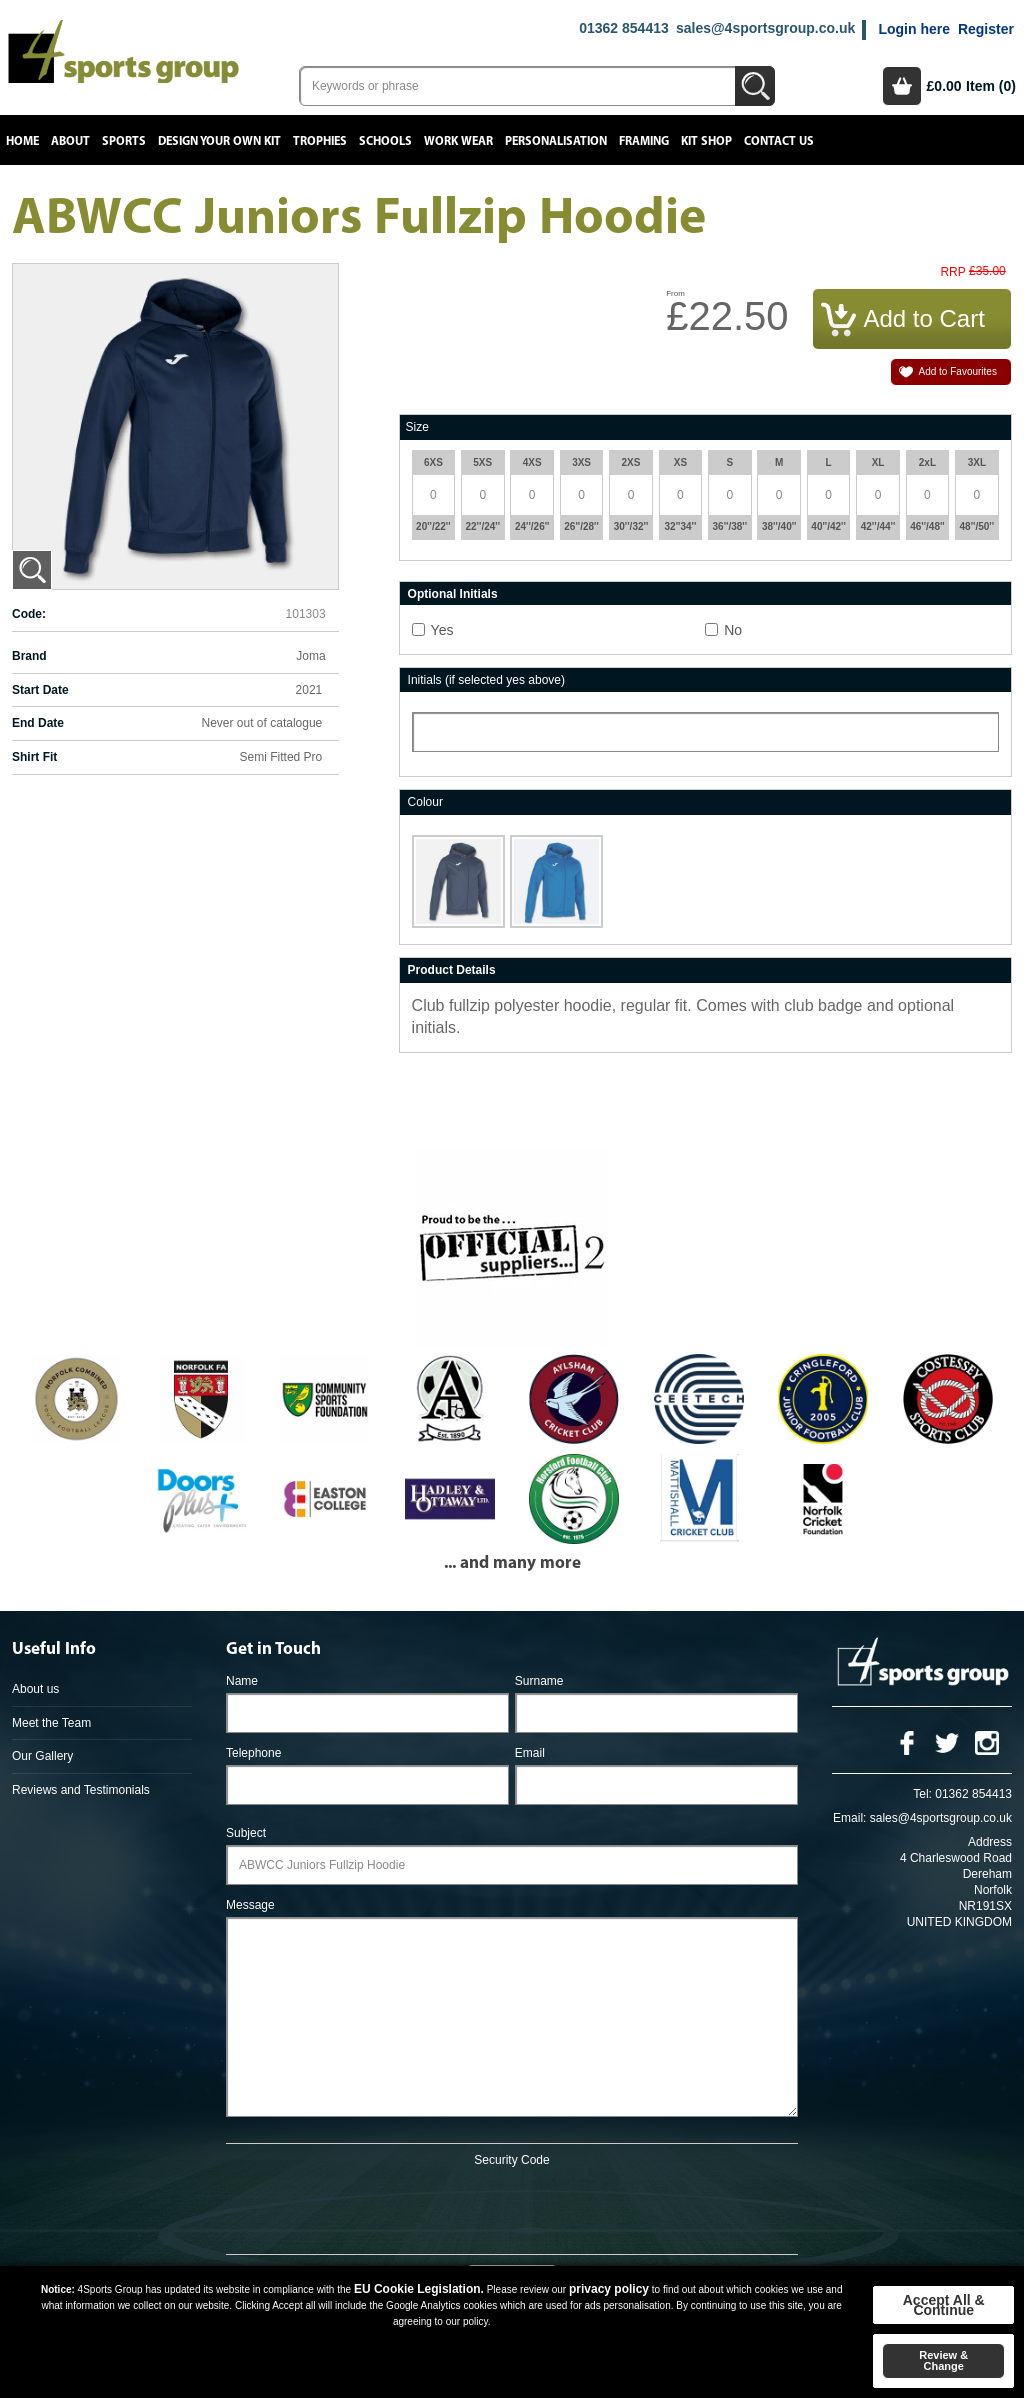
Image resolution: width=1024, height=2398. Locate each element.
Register (986, 29)
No (733, 630)
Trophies (320, 141)
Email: (849, 1818)
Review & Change (943, 2360)
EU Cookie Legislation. (419, 2289)
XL (878, 462)
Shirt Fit (34, 757)
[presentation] (512, 2207)
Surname (539, 1681)
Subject (246, 1833)
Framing (644, 141)
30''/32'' (631, 526)
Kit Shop (706, 141)
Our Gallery (42, 1756)
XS (680, 462)
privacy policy (609, 2289)
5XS (482, 462)
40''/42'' (828, 526)
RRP (952, 272)
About (70, 141)
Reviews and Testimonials (81, 1790)
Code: (29, 614)
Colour (425, 802)
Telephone (253, 1753)
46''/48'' (927, 526)
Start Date (40, 690)
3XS (581, 462)
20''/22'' (433, 526)
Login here (914, 29)
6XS (433, 462)
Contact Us (779, 141)
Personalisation (556, 141)
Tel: (922, 1794)
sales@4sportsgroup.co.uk (765, 28)
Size (417, 427)
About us (35, 1689)
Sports (124, 141)
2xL (927, 462)
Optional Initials (453, 594)
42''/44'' (878, 526)
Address (990, 1842)
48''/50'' (977, 526)
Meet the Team (51, 1723)
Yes (442, 630)
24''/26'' (532, 526)
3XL (977, 462)
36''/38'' (730, 526)
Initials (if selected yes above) (486, 680)
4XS (532, 462)
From (675, 293)
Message (250, 1905)
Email (530, 1753)
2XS (631, 462)
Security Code (511, 2160)
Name (242, 1681)
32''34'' (681, 526)
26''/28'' (581, 526)
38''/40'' (779, 526)
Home (22, 141)
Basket (902, 86)
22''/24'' (483, 526)
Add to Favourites (958, 371)
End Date (38, 723)
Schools (385, 141)
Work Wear (458, 141)
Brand (29, 656)
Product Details (452, 970)
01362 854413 (624, 28)
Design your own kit (219, 141)
